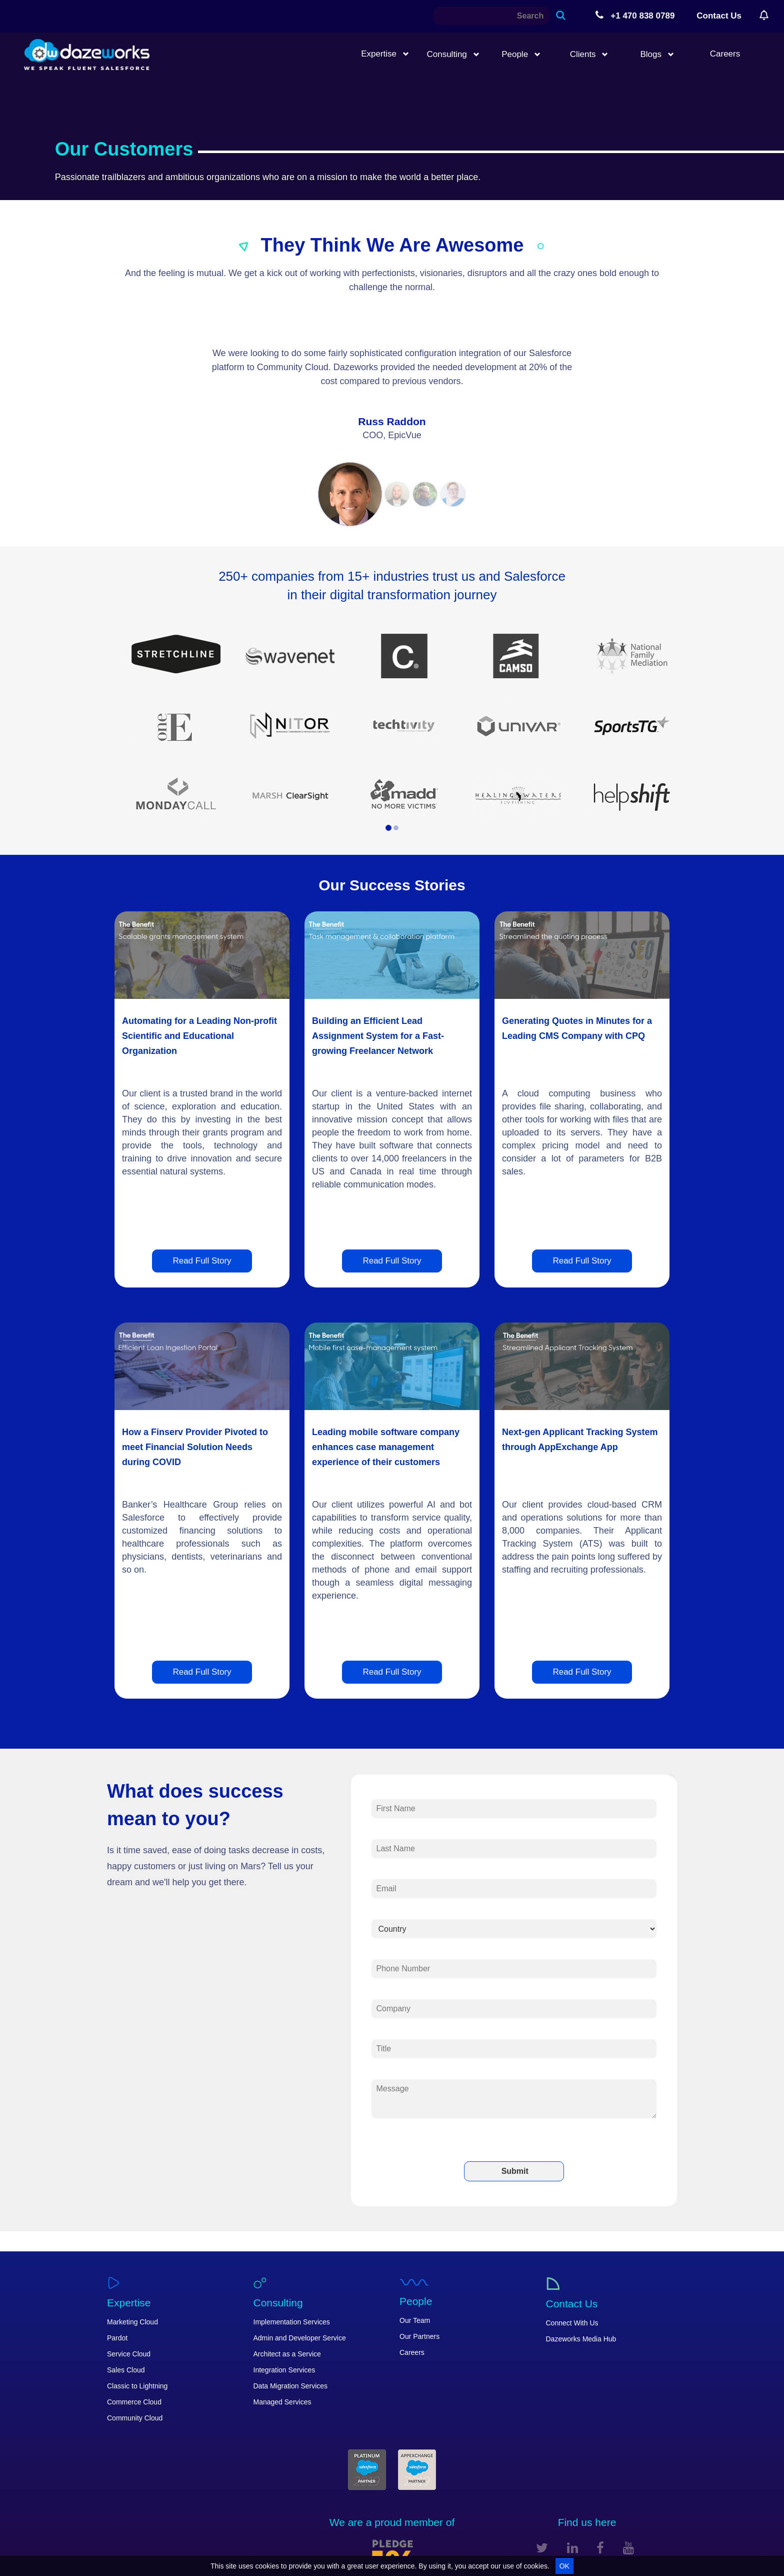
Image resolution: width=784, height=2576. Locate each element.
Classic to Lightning (137, 2386)
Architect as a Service (287, 2354)
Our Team (415, 2320)
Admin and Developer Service (300, 2338)
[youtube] (628, 2547)
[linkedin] (572, 2547)
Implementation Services (292, 2322)
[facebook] (600, 2547)
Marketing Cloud (132, 2322)
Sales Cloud (126, 2370)
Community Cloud (134, 2418)
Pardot (117, 2338)
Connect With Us (572, 2323)
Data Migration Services (291, 2386)
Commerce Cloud (134, 2402)
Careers (725, 54)
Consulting (452, 54)
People (521, 54)
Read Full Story (201, 1260)
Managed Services (283, 2402)
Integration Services (285, 2370)
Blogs (657, 54)
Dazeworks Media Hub (581, 2339)
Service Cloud (128, 2354)
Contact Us (719, 16)
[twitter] (542, 2547)
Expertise (385, 54)
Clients (589, 54)
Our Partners (420, 2336)
